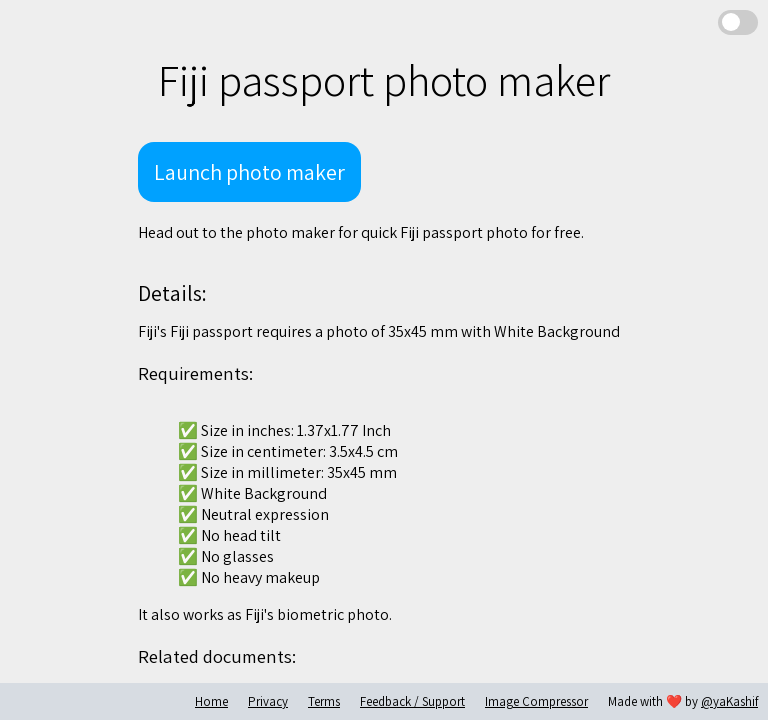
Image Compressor (536, 701)
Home (211, 701)
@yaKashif (729, 701)
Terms (324, 701)
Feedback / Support (412, 701)
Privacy (268, 701)
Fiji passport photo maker (384, 80)
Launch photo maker (249, 172)
